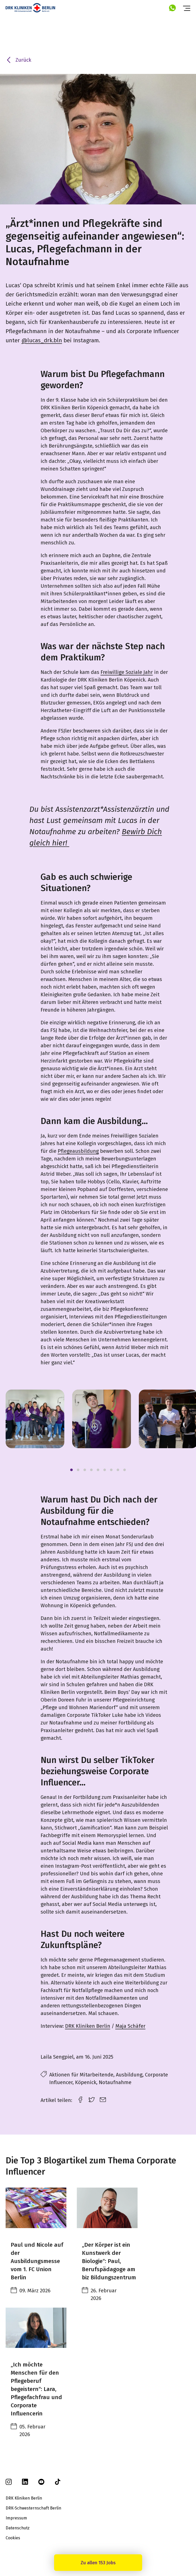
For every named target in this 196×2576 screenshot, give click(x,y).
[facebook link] (80, 2099)
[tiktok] (58, 2483)
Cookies (13, 2537)
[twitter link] (92, 2099)
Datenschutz (18, 2528)
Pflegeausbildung (78, 1151)
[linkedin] (25, 2483)
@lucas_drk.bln (41, 340)
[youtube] (41, 2483)
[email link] (103, 2099)
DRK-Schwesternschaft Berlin (33, 2508)
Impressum (16, 2518)
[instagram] (9, 2483)
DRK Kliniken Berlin (87, 2026)
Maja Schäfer (130, 2026)
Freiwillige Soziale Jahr (127, 672)
